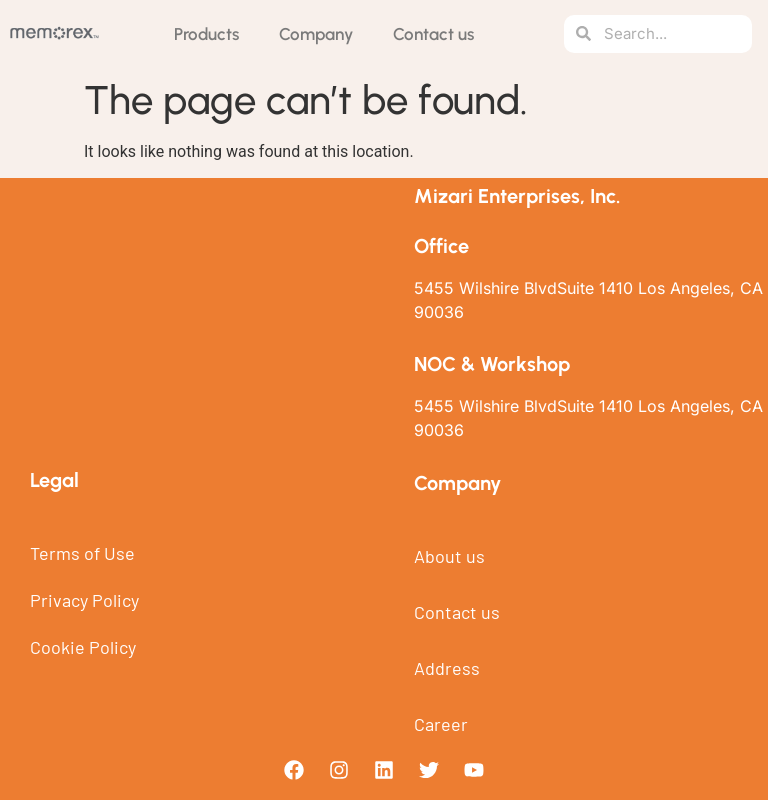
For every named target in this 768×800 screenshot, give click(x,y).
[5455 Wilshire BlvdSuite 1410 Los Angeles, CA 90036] (192, 324)
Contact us (433, 34)
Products (206, 34)
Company (316, 34)
